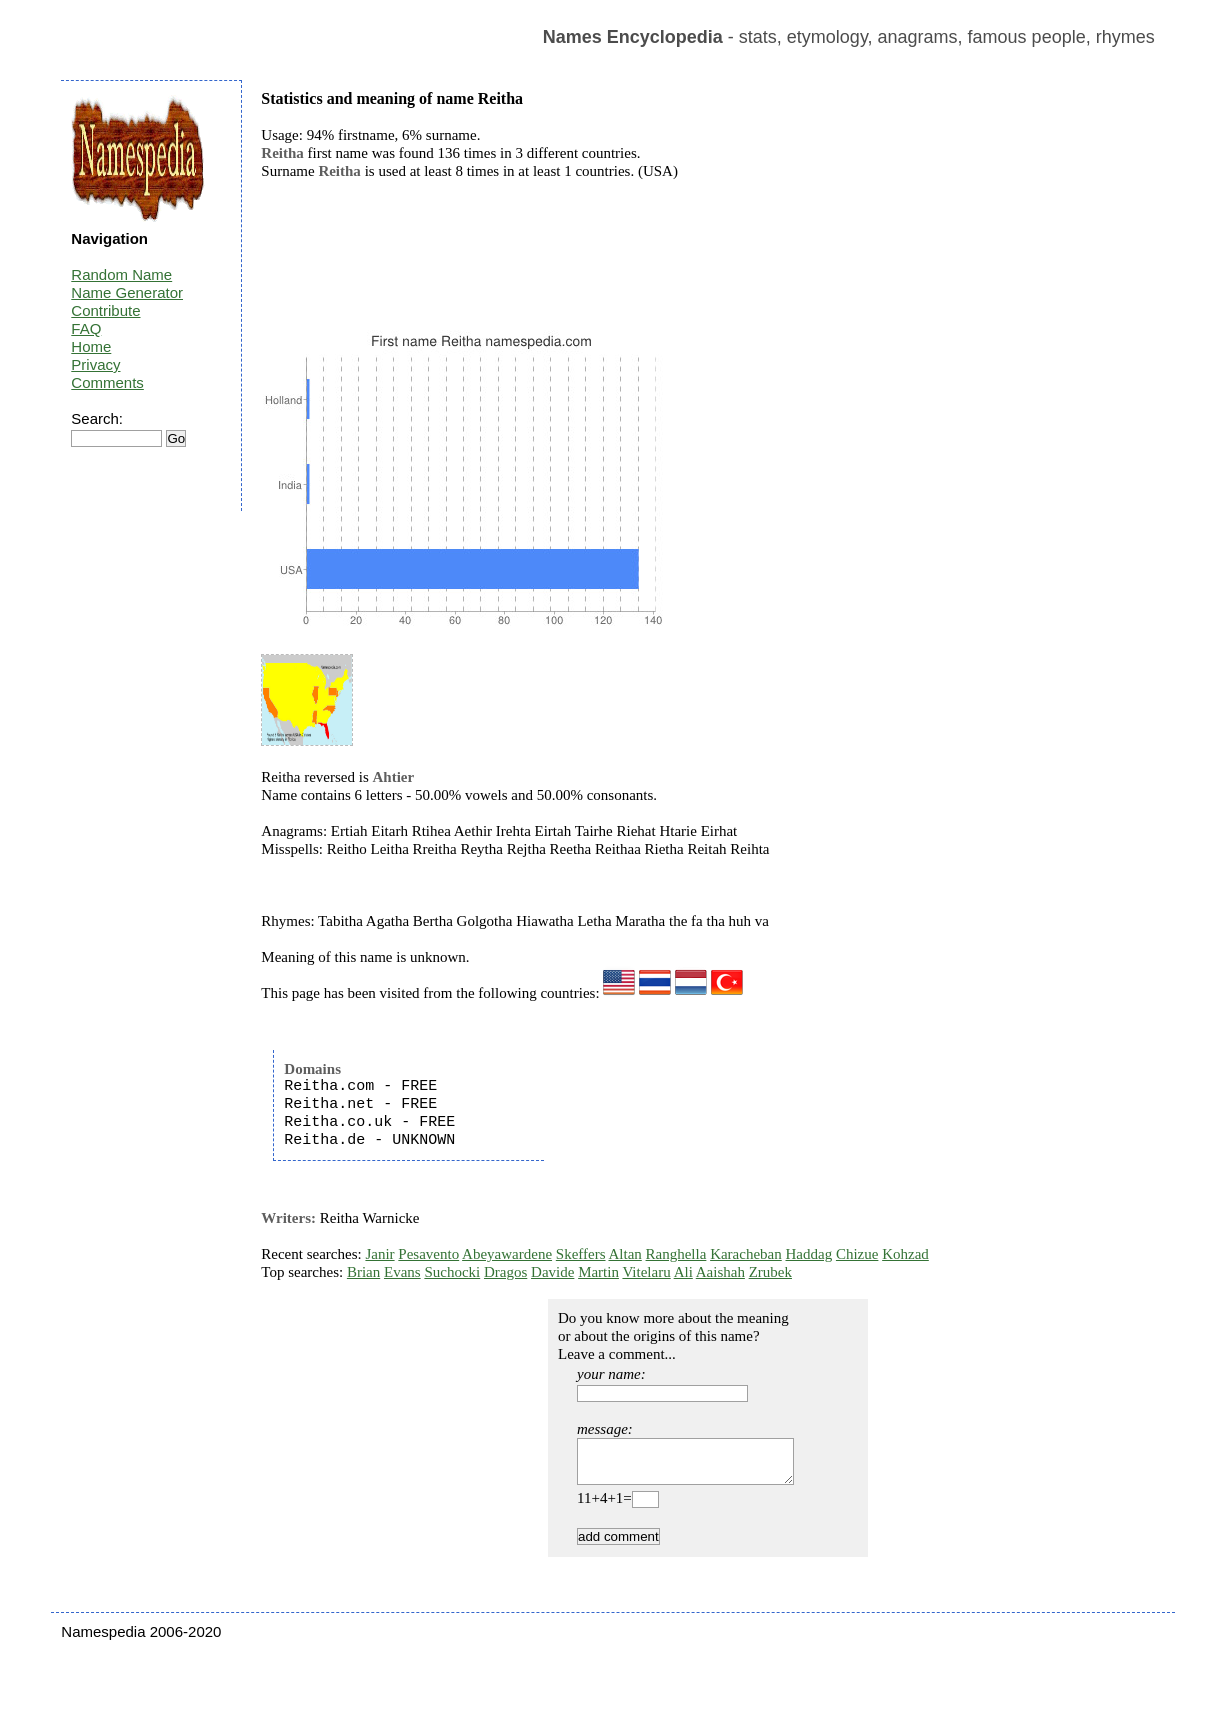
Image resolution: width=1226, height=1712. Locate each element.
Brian (363, 1272)
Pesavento (428, 1254)
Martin (598, 1272)
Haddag (809, 1254)
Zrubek (770, 1272)
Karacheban (746, 1254)
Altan (624, 1254)
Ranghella (676, 1254)
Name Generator (127, 292)
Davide (552, 1272)
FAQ (86, 328)
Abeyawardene (507, 1254)
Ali (683, 1272)
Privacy (95, 364)
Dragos (505, 1272)
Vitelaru (646, 1272)
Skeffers (581, 1254)
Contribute (105, 310)
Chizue (857, 1254)
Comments (107, 382)
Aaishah (720, 1272)
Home (91, 346)
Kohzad (905, 1254)
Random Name (121, 274)
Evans (402, 1272)
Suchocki (452, 1272)
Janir (379, 1254)
